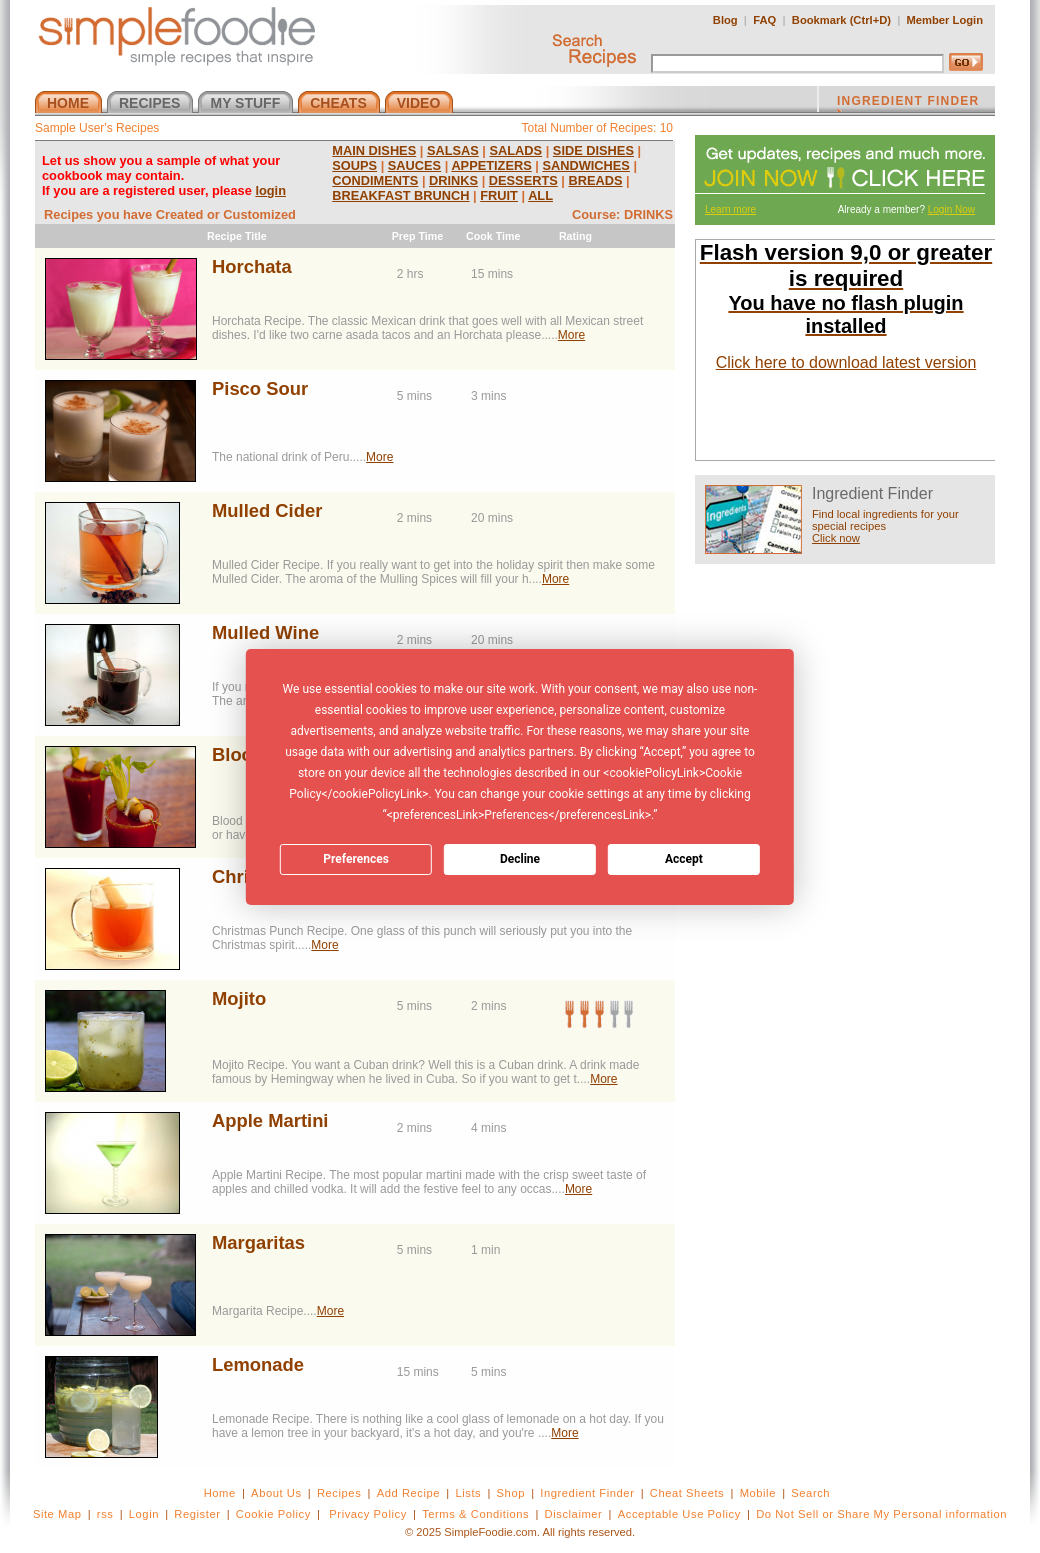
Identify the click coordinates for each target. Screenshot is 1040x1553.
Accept (684, 859)
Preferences (356, 859)
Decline (520, 859)
